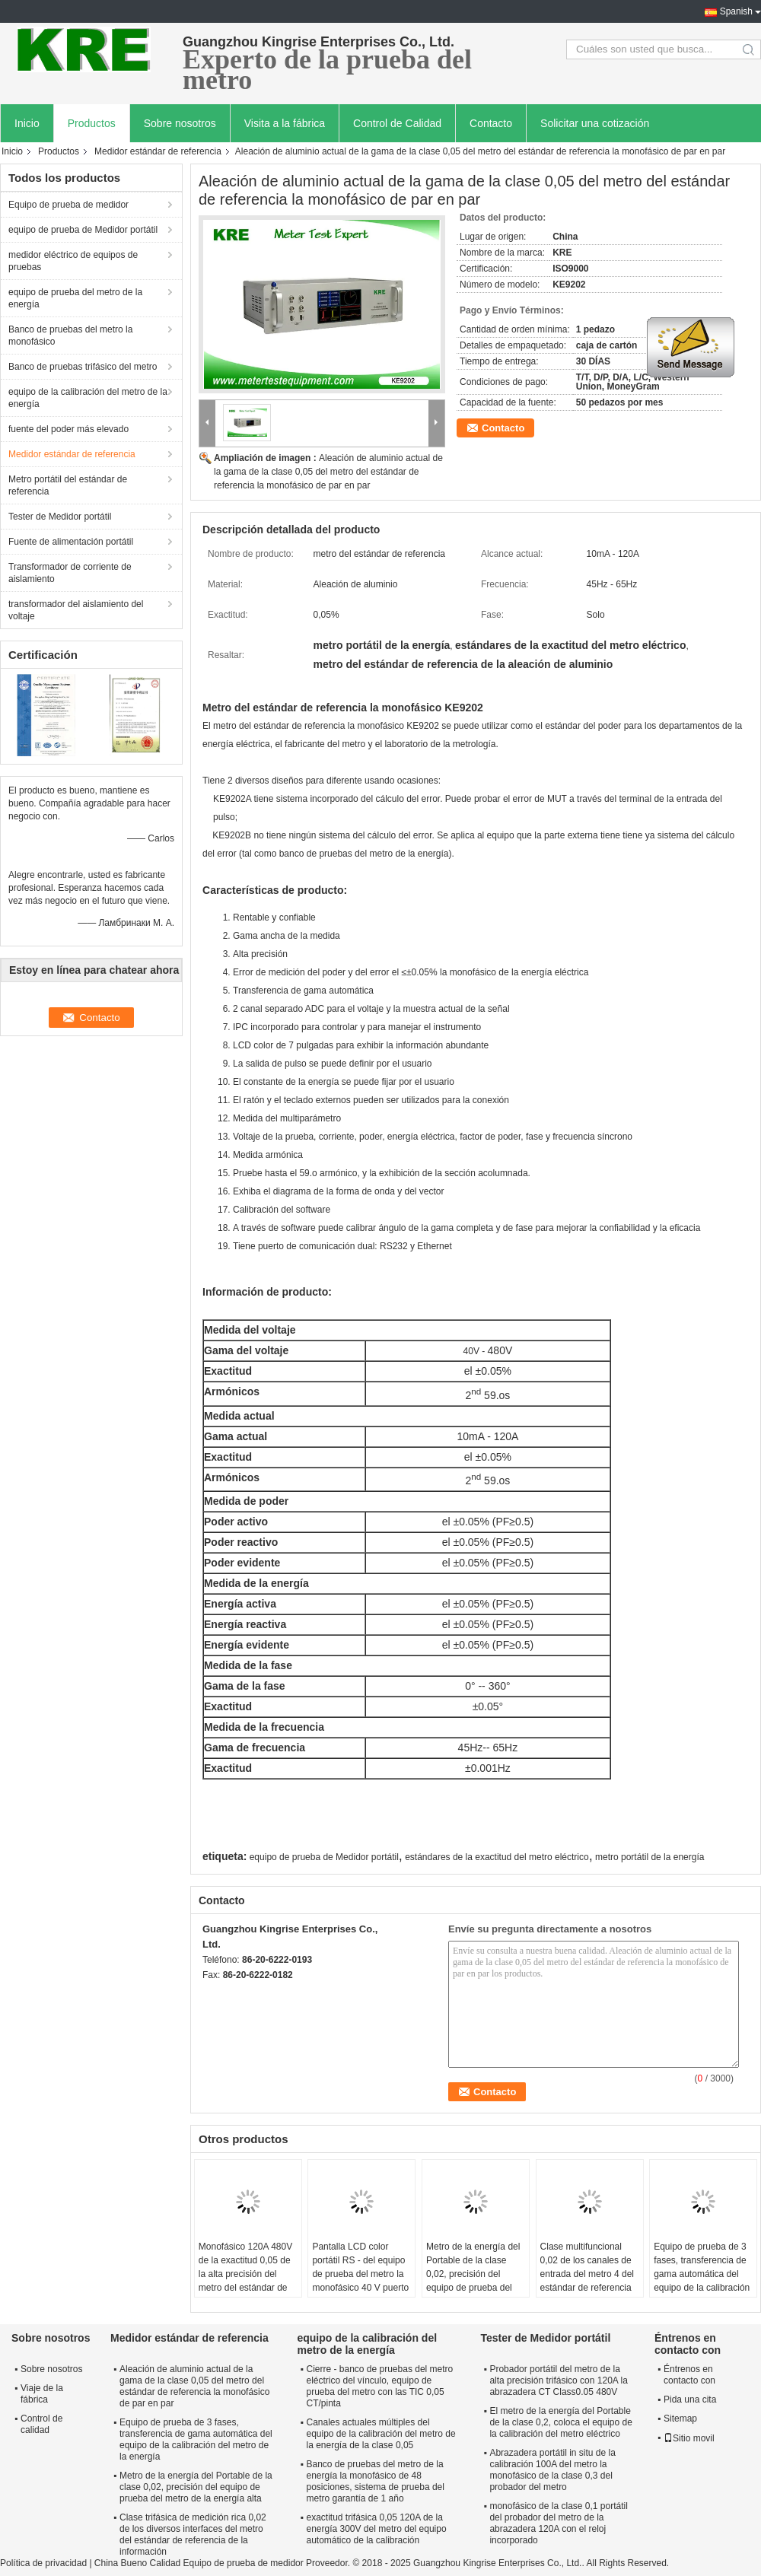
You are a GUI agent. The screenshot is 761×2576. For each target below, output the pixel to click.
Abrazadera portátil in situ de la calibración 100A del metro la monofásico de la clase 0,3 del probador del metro (552, 2469)
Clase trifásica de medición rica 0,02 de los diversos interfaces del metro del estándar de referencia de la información (192, 2534)
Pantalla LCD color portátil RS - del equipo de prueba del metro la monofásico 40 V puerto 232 (360, 2274)
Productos (92, 123)
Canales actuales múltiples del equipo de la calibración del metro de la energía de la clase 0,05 (380, 2433)
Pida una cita (690, 2399)
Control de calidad (41, 2424)
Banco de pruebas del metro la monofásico (70, 335)
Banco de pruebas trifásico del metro (82, 366)
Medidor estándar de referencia (157, 151)
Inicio (27, 123)
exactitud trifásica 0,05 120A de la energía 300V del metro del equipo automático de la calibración (376, 2529)
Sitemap (680, 2418)
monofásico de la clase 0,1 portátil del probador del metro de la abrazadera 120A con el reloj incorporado (558, 2523)
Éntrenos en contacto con (689, 2375)
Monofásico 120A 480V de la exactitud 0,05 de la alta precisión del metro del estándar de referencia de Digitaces (245, 2274)
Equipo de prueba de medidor (68, 204)
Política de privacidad (43, 2563)
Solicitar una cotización (594, 123)
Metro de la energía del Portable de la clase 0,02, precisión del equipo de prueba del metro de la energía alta (474, 2274)
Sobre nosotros (180, 123)
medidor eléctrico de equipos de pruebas (73, 261)
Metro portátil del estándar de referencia (67, 485)
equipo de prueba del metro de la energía (75, 298)
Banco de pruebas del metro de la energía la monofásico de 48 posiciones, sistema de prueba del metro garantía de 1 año (375, 2481)
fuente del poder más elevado (68, 429)
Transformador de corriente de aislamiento (70, 572)
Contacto (491, 123)
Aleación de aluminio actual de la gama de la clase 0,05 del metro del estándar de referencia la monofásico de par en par (328, 472)
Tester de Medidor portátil (59, 516)
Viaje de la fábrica (42, 2394)
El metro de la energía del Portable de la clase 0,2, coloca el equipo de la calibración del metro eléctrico (560, 2422)
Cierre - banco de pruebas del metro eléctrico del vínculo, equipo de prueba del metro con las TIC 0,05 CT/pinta (379, 2386)
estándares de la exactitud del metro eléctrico (496, 1857)
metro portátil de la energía (649, 1857)
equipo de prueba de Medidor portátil (83, 229)
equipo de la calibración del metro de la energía (87, 397)
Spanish (736, 11)
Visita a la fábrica (284, 123)
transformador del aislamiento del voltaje (75, 610)
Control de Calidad (397, 123)
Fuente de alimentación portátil (70, 541)
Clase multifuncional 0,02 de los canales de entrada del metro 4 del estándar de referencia (587, 2267)
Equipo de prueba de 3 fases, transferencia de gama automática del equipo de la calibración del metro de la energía (702, 2274)
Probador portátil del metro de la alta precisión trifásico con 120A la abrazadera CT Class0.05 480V (558, 2380)
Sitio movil (689, 2438)
